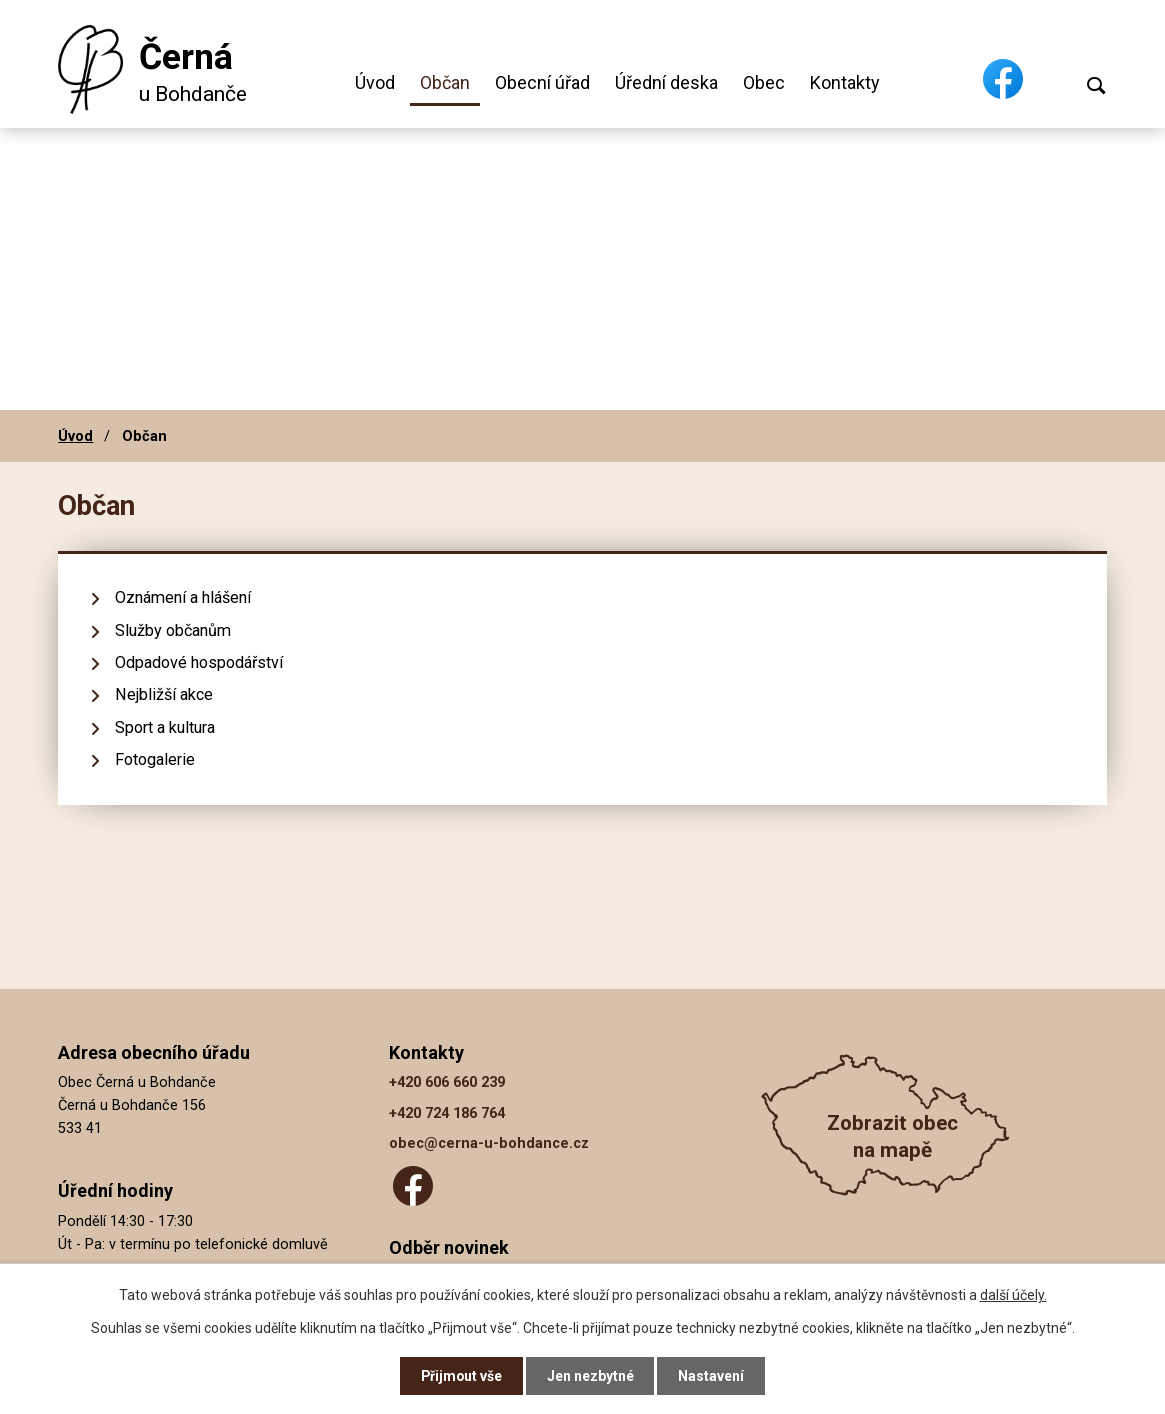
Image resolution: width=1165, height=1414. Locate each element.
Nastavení (713, 1376)
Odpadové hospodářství (199, 662)
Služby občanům (173, 630)
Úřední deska (666, 82)
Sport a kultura (165, 727)
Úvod (375, 82)
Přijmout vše (461, 1376)
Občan (445, 82)
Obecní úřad (542, 82)
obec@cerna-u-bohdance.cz (489, 1143)
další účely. (1013, 1294)
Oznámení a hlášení (183, 597)
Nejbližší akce (164, 694)
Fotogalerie (155, 759)
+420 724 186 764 (447, 1113)
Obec (764, 82)
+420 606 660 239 (447, 1082)
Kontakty (845, 82)
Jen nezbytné (591, 1376)
